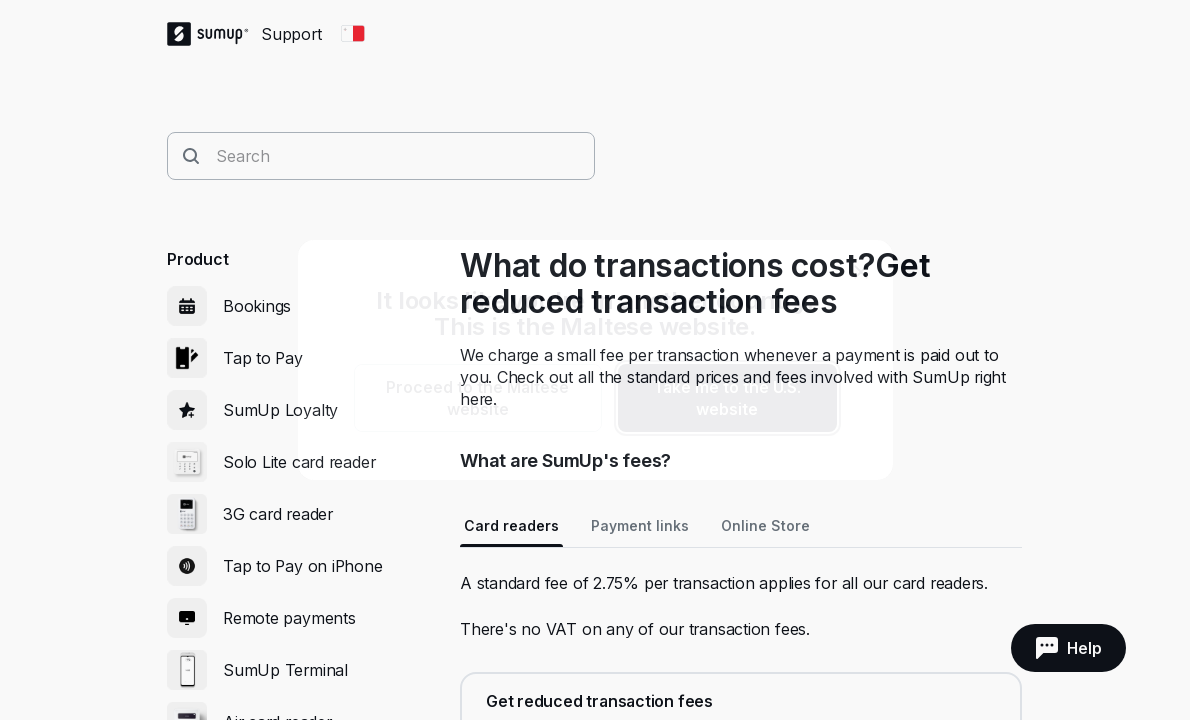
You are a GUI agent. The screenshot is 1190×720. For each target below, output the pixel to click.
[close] (861, 272)
